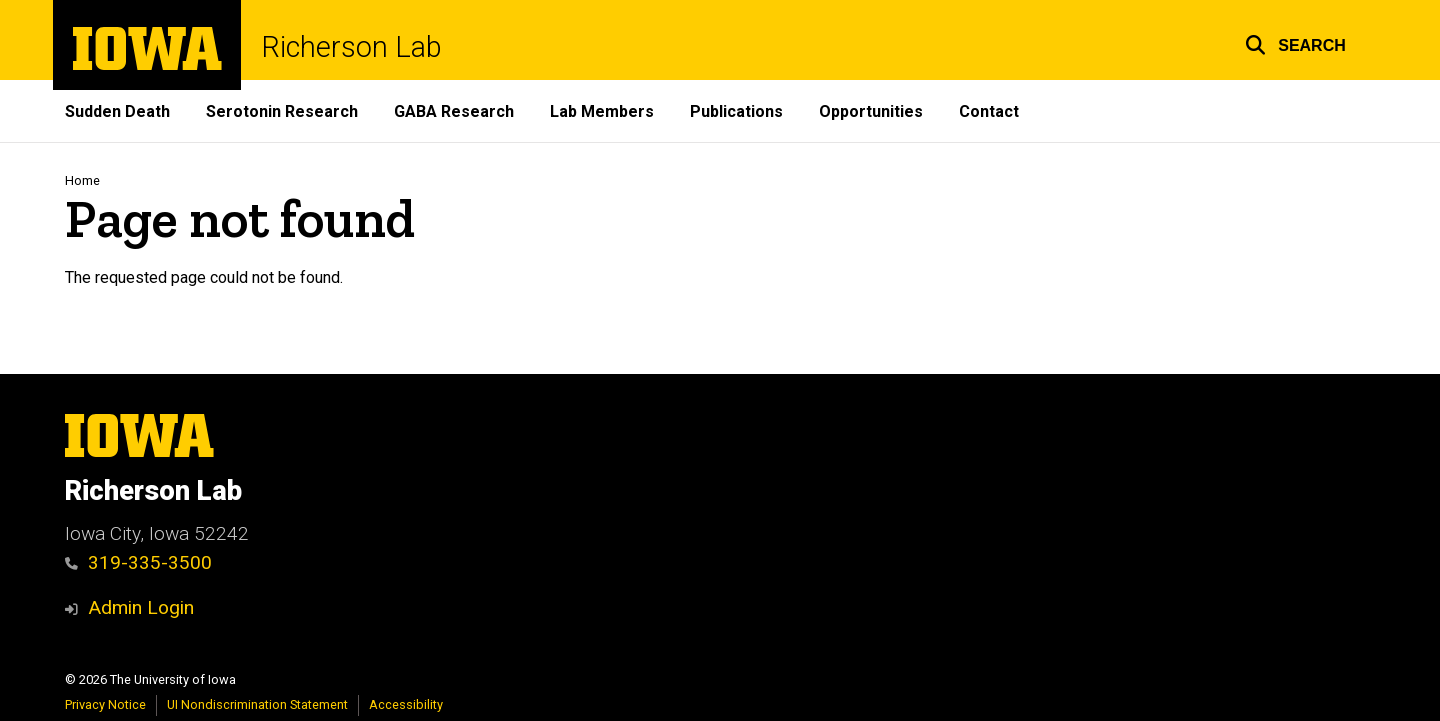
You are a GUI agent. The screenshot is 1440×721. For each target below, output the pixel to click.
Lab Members (602, 111)
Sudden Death (117, 111)
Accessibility (406, 704)
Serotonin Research (282, 111)
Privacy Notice (105, 704)
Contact (989, 111)
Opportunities (871, 111)
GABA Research (454, 111)
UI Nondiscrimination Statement (257, 704)
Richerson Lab (351, 47)
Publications (736, 111)
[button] (1295, 42)
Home (82, 180)
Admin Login (141, 607)
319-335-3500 (138, 562)
